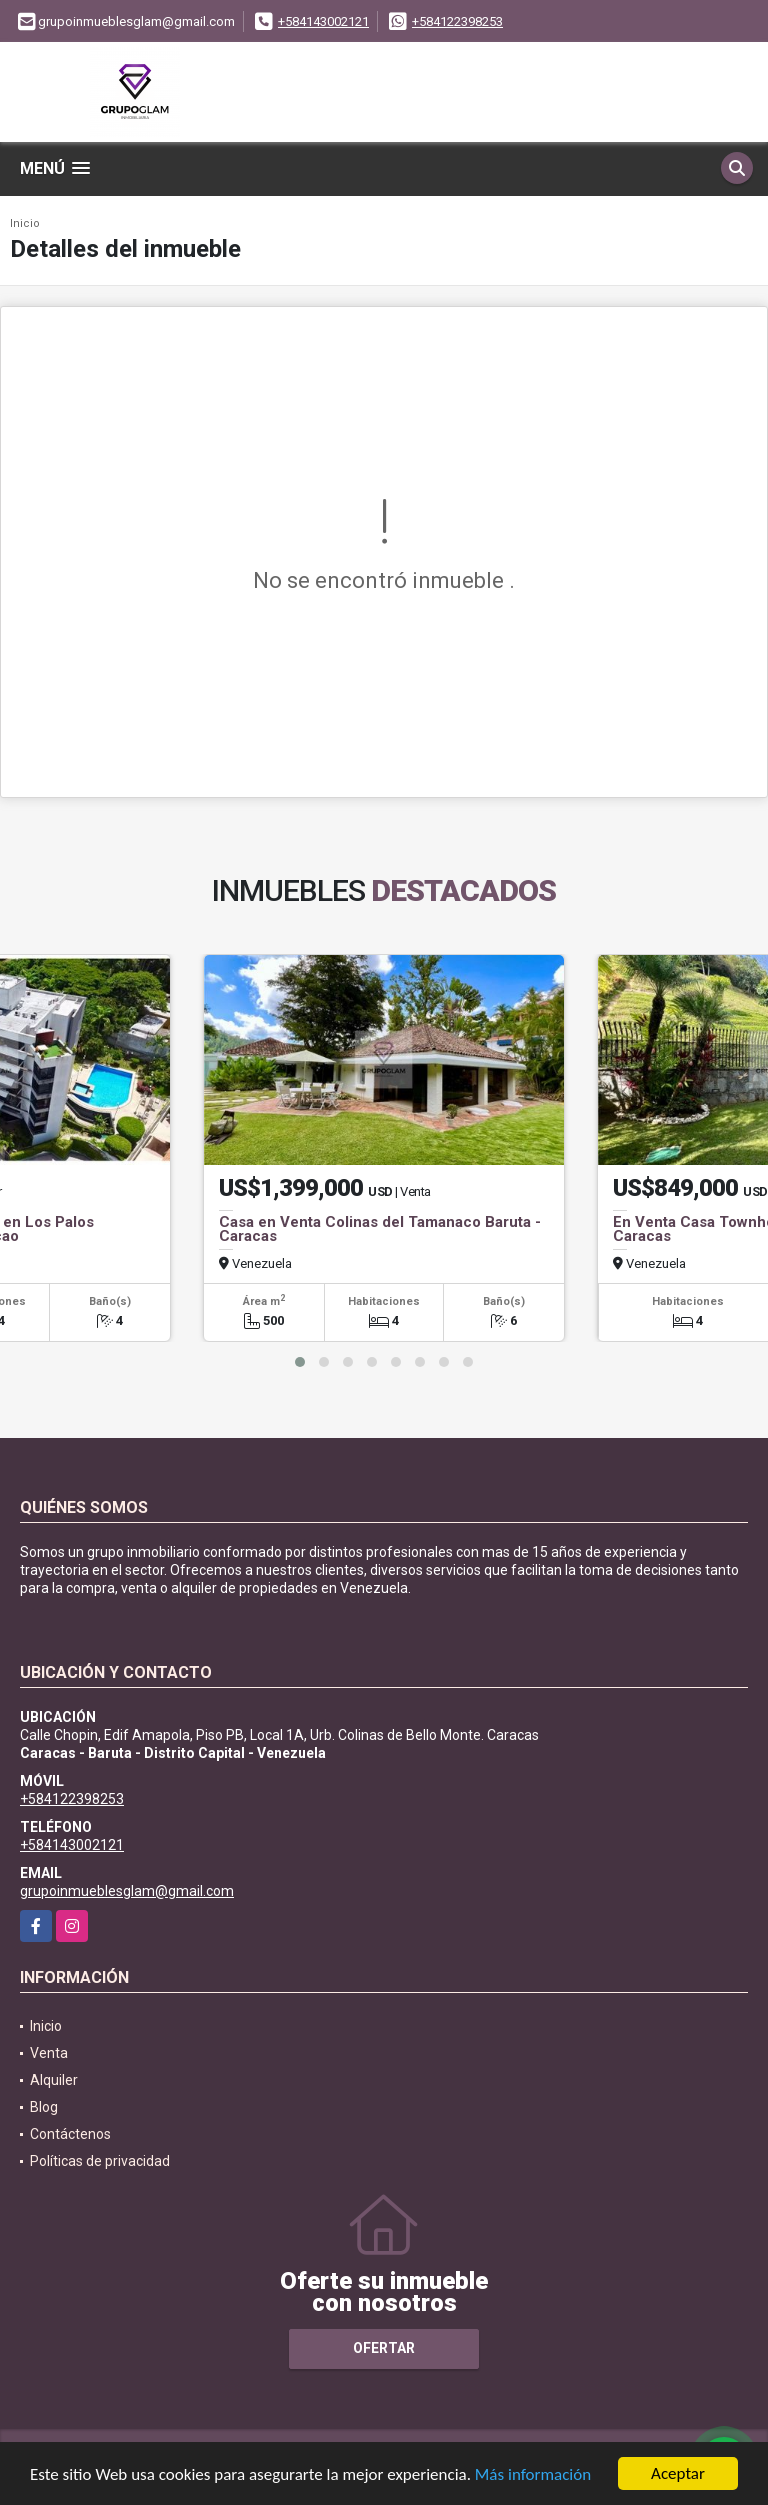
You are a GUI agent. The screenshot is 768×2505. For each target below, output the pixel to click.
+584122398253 (457, 21)
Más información (533, 2475)
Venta (49, 2053)
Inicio (25, 223)
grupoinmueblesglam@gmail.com (127, 1891)
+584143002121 (323, 21)
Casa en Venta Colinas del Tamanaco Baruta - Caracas (380, 1229)
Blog (44, 2107)
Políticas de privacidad (100, 2161)
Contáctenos (70, 2134)
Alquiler (54, 2080)
